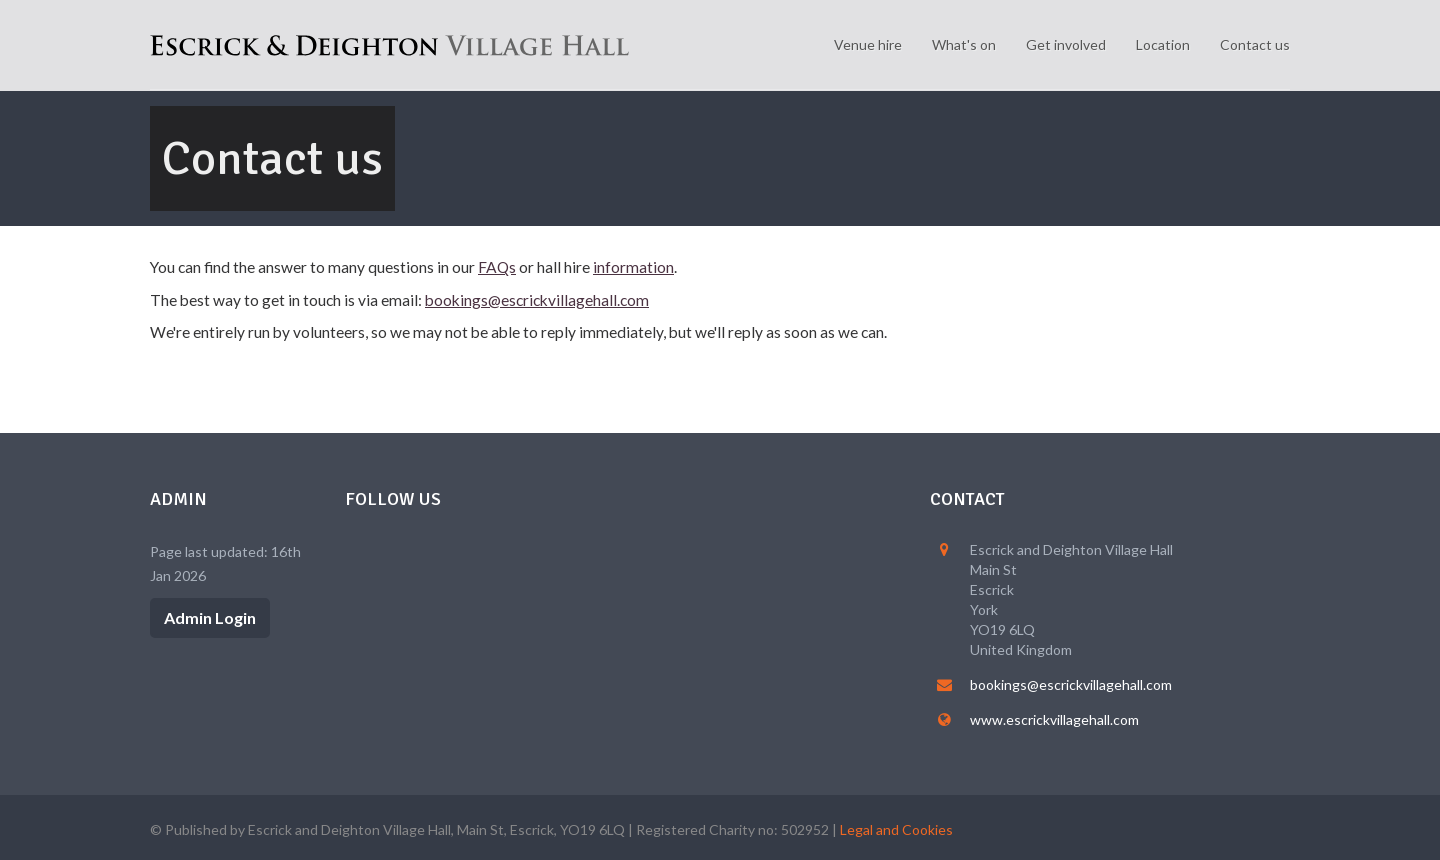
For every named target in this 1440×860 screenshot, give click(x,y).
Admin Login (210, 617)
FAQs (497, 267)
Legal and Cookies (896, 829)
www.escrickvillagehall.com (1054, 719)
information (633, 267)
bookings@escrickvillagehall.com (537, 300)
